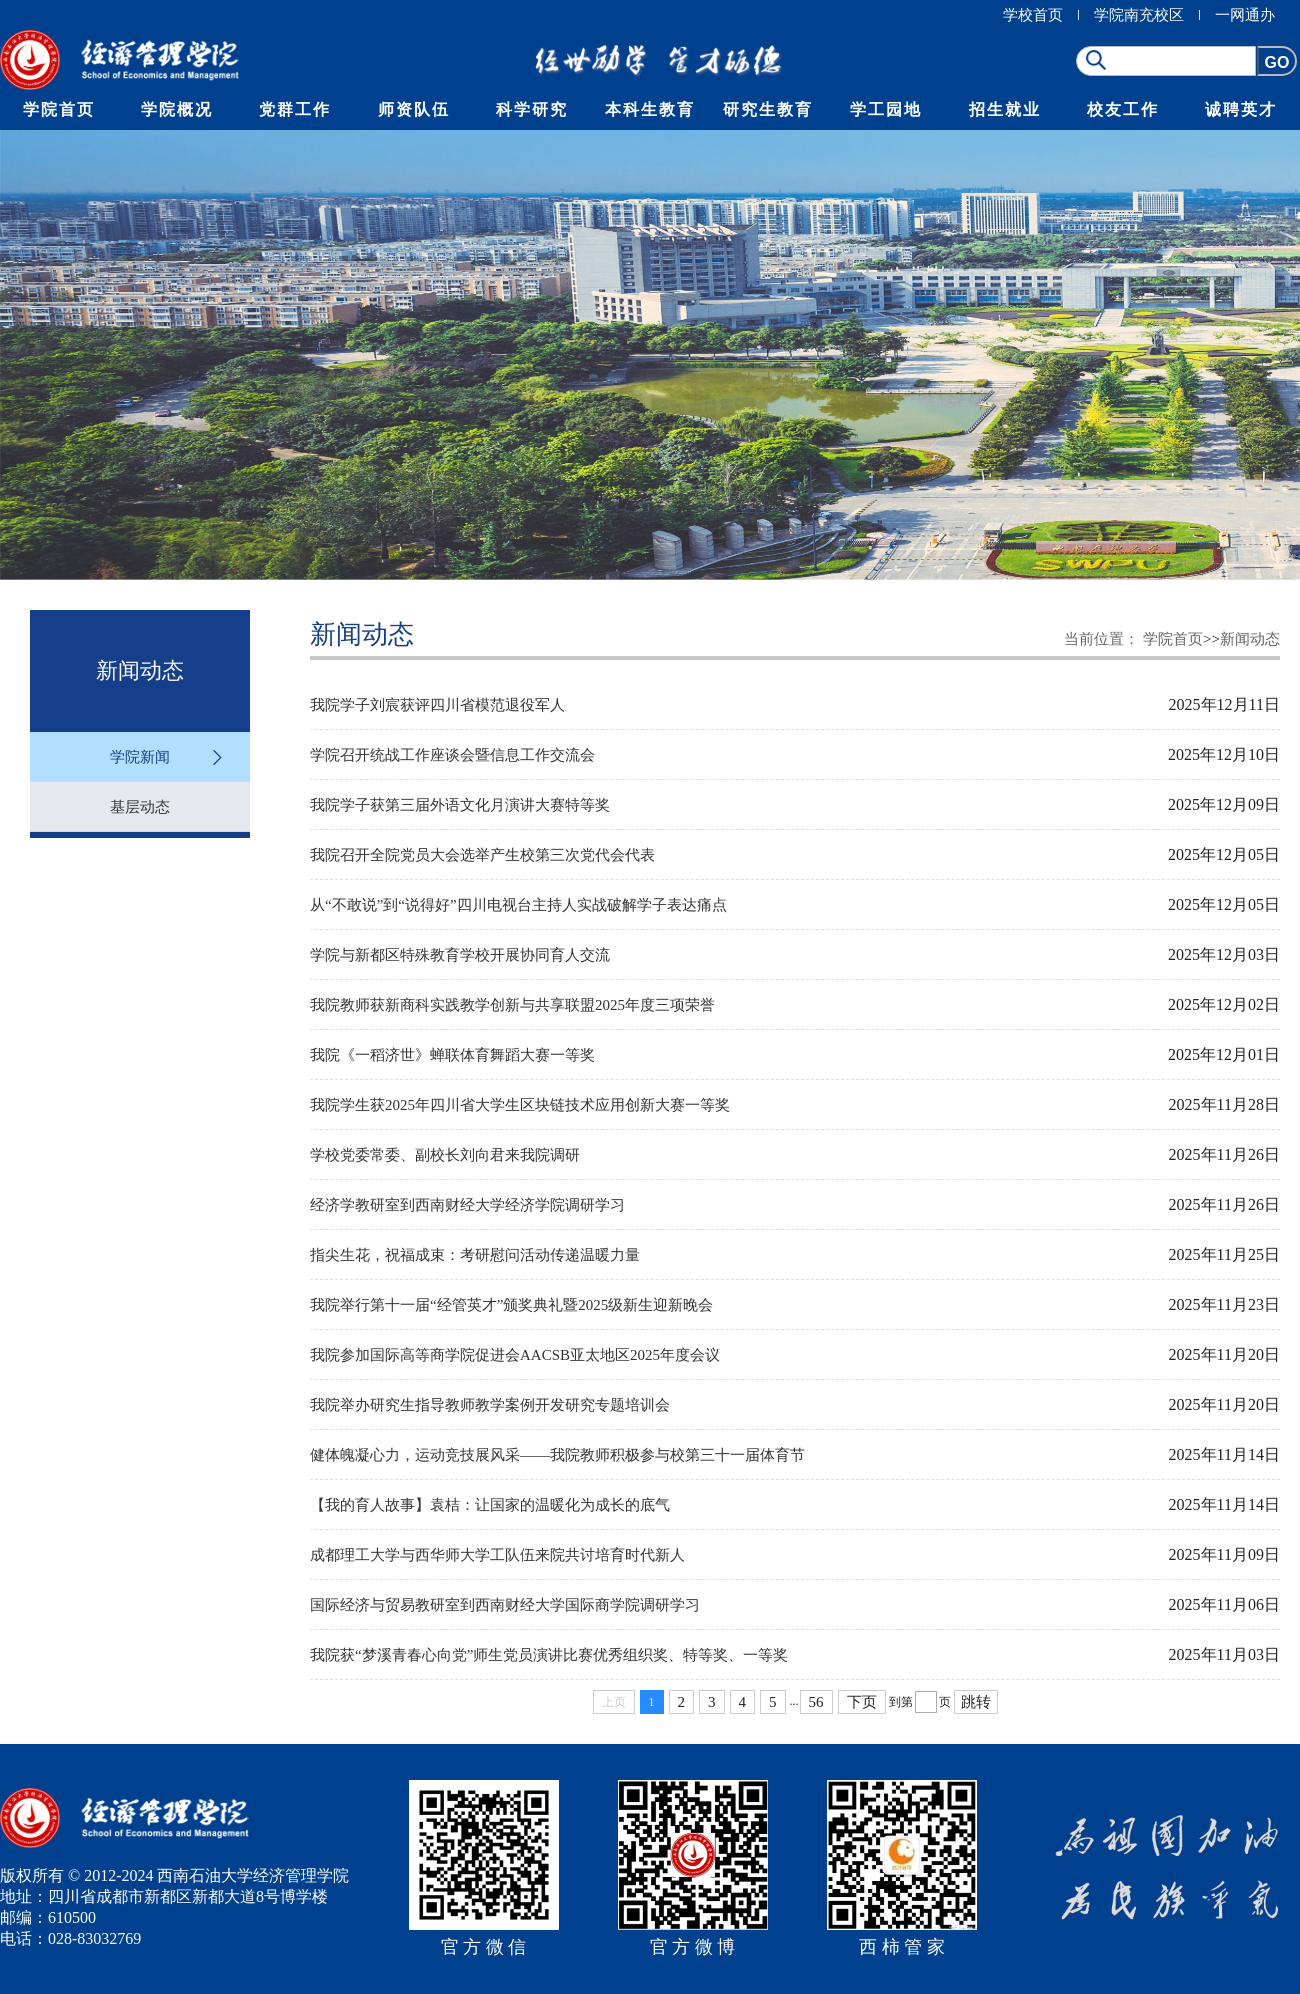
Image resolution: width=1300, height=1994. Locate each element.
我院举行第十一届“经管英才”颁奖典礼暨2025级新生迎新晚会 (511, 1305)
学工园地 (886, 109)
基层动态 (140, 807)
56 (816, 1702)
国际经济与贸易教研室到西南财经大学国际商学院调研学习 (505, 1605)
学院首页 (59, 109)
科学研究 (532, 109)
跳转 (976, 1702)
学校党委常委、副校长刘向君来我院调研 (445, 1155)
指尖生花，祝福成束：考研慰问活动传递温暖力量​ (475, 1255)
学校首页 (1033, 15)
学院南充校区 (1139, 15)
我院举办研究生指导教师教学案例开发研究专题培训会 (490, 1405)
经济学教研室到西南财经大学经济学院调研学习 (467, 1205)
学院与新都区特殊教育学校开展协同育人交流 (460, 955)
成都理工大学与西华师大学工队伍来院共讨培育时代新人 (497, 1555)
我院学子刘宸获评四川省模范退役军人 (437, 705)
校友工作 (1123, 109)
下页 (862, 1702)
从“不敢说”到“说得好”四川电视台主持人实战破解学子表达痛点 (518, 905)
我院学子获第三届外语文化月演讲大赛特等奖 (460, 805)
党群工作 (295, 109)
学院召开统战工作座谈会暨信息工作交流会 (452, 755)
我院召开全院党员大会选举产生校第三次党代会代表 (482, 855)
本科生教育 (650, 109)
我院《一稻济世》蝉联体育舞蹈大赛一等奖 (452, 1055)
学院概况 (177, 109)
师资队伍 (414, 109)
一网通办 (1245, 15)
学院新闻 (140, 757)
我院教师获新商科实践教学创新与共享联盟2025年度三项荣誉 (512, 1005)
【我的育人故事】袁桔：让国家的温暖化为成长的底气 (490, 1505)
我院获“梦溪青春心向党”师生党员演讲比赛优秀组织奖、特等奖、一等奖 (549, 1655)
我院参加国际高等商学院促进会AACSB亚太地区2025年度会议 (515, 1355)
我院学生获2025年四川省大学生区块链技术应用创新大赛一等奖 (520, 1105)
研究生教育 (768, 109)
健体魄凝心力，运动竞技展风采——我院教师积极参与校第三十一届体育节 (557, 1455)
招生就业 (1005, 109)
